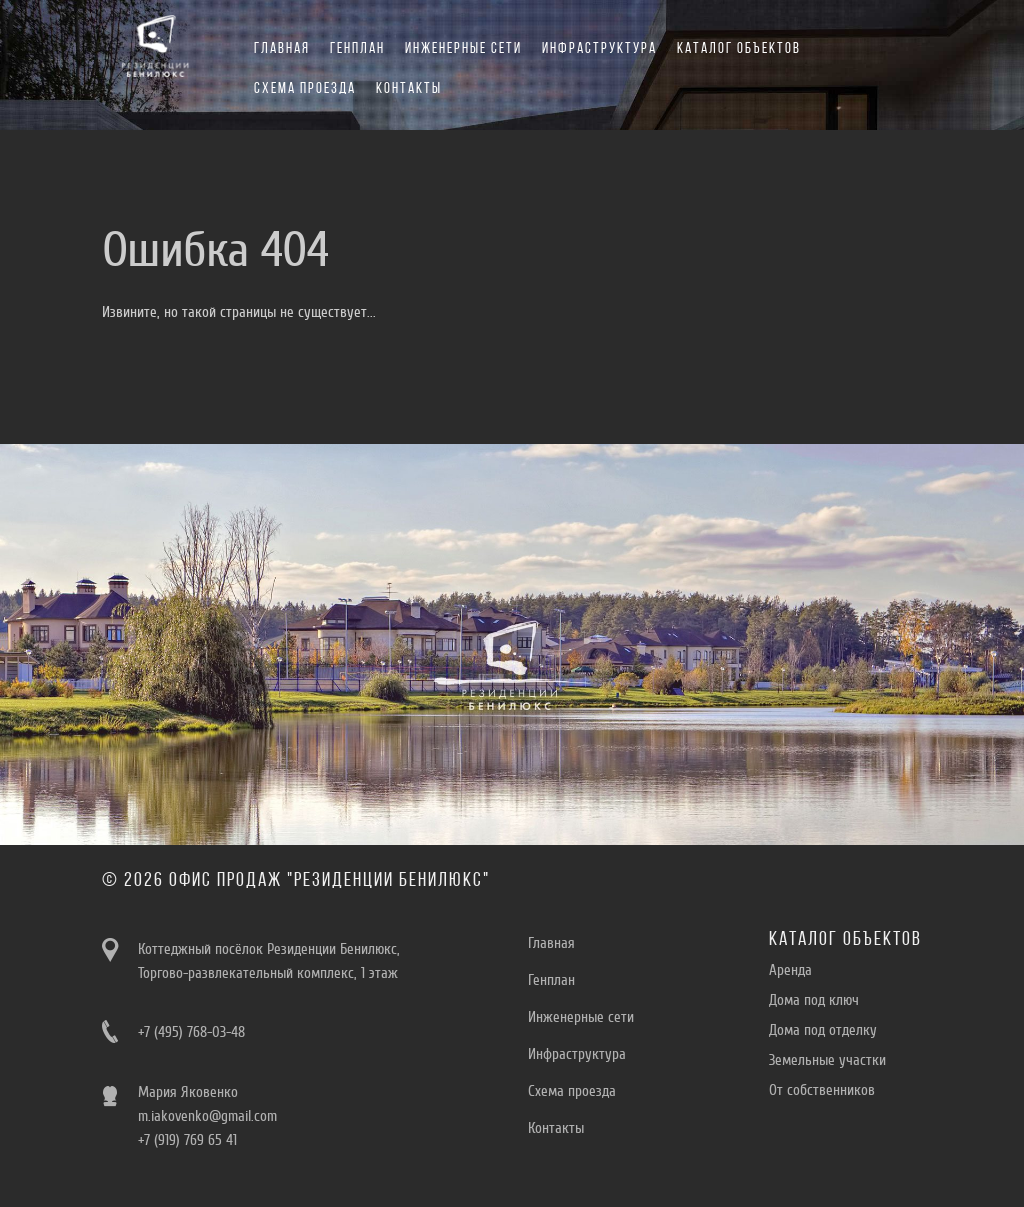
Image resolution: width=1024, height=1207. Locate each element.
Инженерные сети (463, 49)
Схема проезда (305, 89)
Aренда (790, 970)
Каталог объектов (739, 49)
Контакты (409, 89)
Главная (282, 49)
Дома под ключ (814, 1000)
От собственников (822, 1090)
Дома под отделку (823, 1030)
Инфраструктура (599, 49)
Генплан (357, 49)
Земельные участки (827, 1060)
